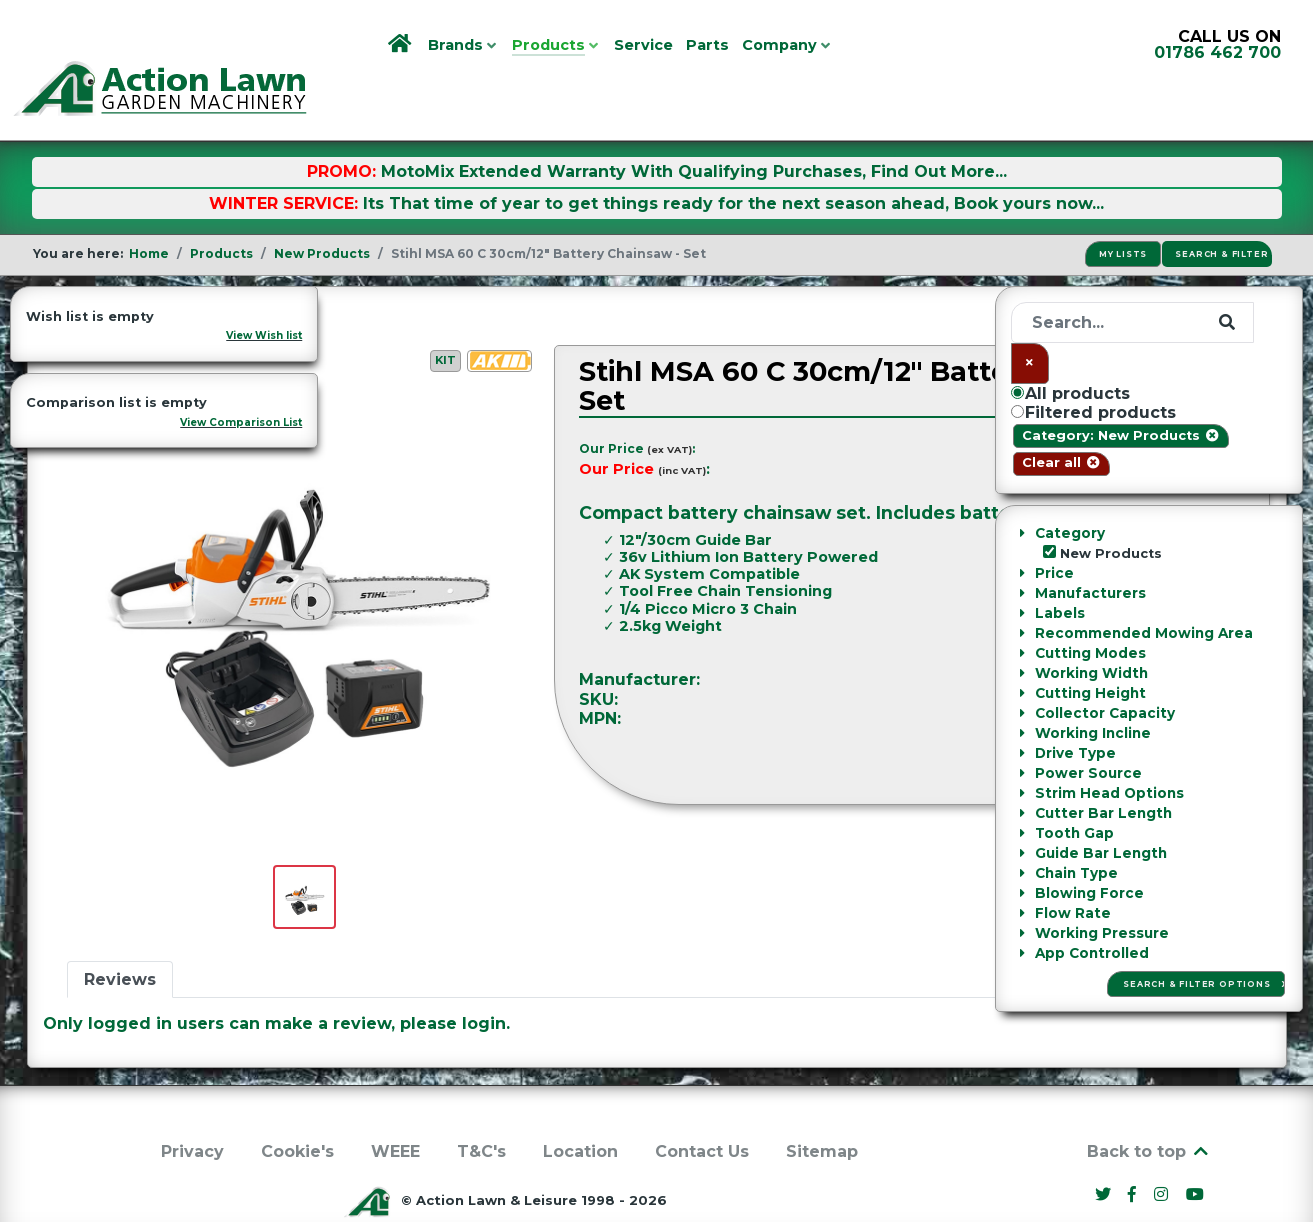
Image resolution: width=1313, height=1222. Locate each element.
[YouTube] (1195, 1149)
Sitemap (822, 1106)
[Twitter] (1105, 1149)
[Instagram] (1164, 1149)
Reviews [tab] (120, 934)
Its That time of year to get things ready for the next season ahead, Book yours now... (733, 158)
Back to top (1149, 1106)
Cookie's (297, 1106)
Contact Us (702, 1106)
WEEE (395, 1106)
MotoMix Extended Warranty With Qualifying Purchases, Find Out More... (694, 126)
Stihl (1225, 635)
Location (580, 1106)
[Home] (401, 45)
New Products (125, 270)
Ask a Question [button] (1180, 723)
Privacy (192, 1106)
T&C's (481, 1106)
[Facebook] (1135, 1149)
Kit (445, 315)
